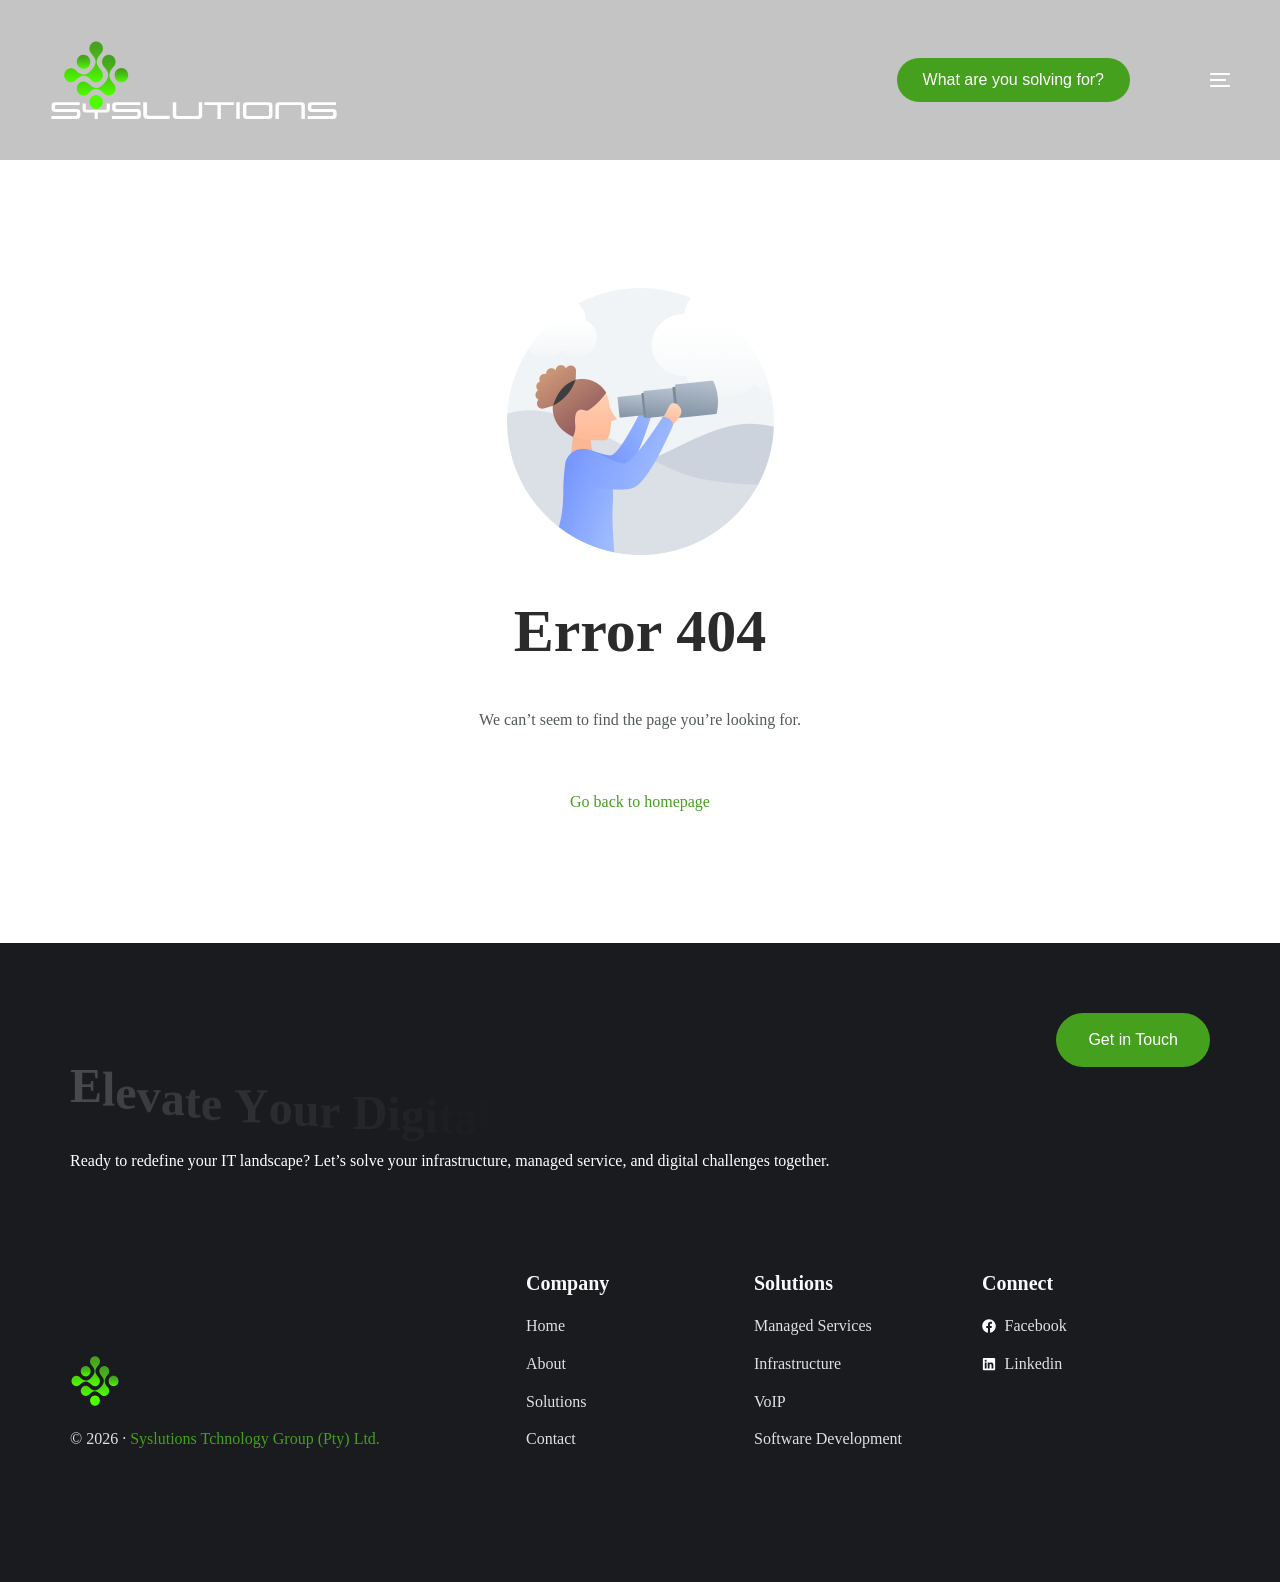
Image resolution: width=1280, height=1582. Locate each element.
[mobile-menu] (1190, 80)
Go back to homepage (640, 801)
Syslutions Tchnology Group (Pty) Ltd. (255, 1438)
